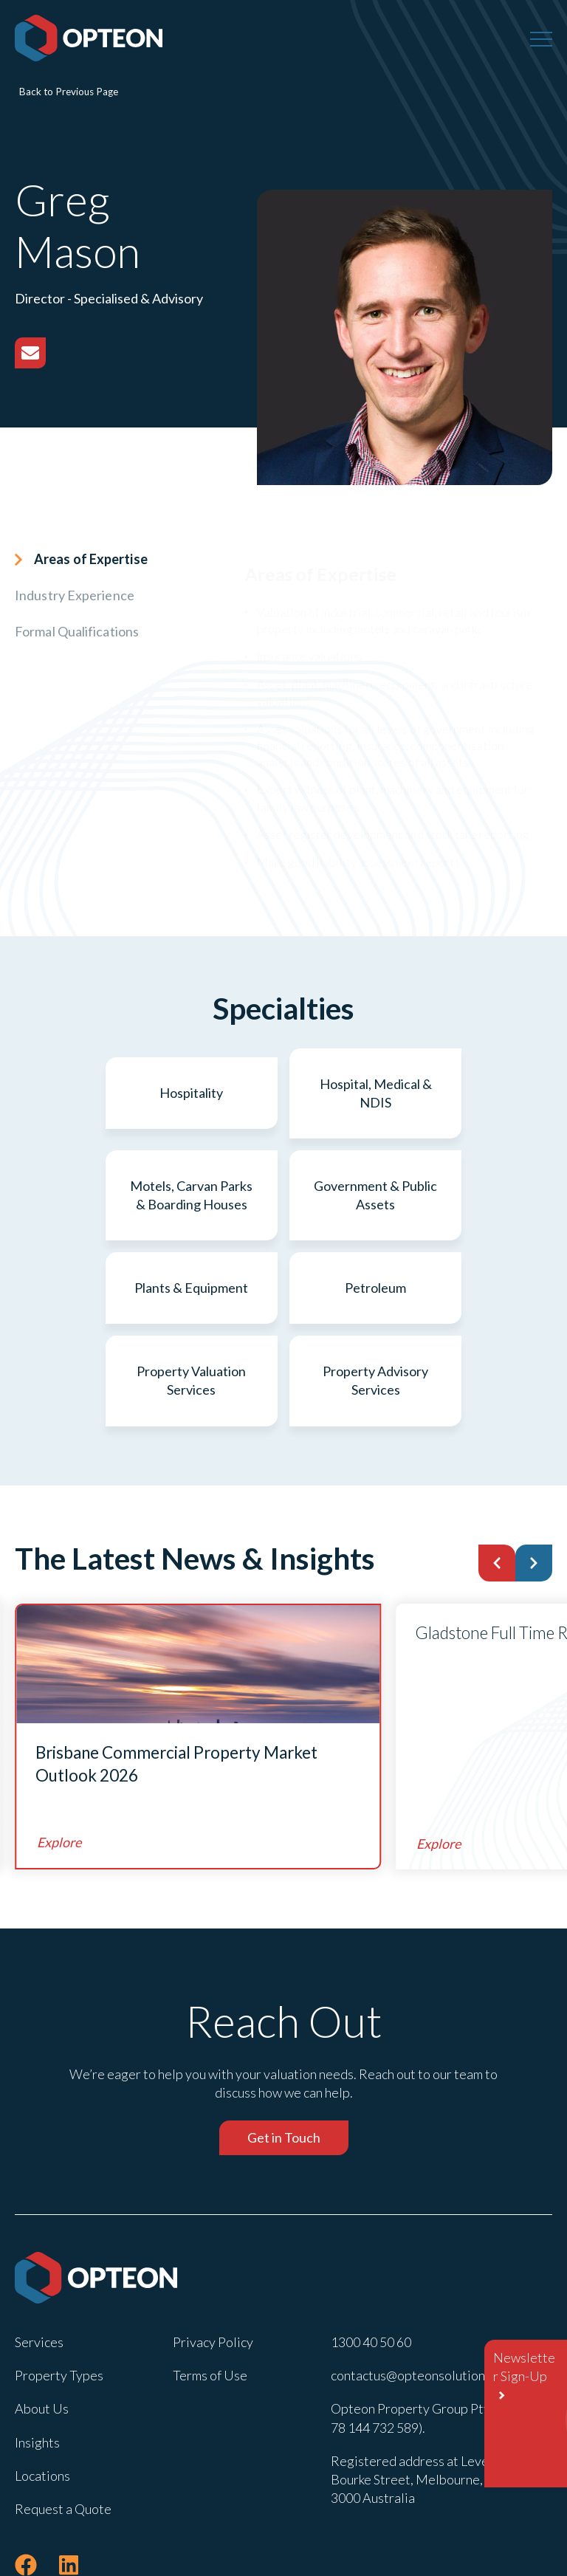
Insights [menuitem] (37, 2359)
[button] (496, 1479)
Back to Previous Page (68, 91)
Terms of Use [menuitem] (210, 2292)
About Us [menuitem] (42, 2326)
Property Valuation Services (192, 1297)
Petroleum (465, 1195)
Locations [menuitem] (42, 2392)
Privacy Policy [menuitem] (213, 2258)
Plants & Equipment (283, 1195)
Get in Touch (283, 2055)
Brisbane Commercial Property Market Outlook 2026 (176, 1681)
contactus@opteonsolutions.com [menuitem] (424, 2292)
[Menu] (541, 38)
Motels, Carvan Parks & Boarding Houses (465, 1093)
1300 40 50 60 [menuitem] (371, 2258)
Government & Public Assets (101, 1195)
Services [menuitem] (39, 2258)
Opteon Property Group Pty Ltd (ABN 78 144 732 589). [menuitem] (438, 2335)
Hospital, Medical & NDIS (283, 1093)
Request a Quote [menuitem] (63, 2425)
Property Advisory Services (374, 1297)
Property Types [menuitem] (59, 2292)
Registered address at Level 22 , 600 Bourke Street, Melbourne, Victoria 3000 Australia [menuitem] (435, 2395)
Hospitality (102, 1093)
